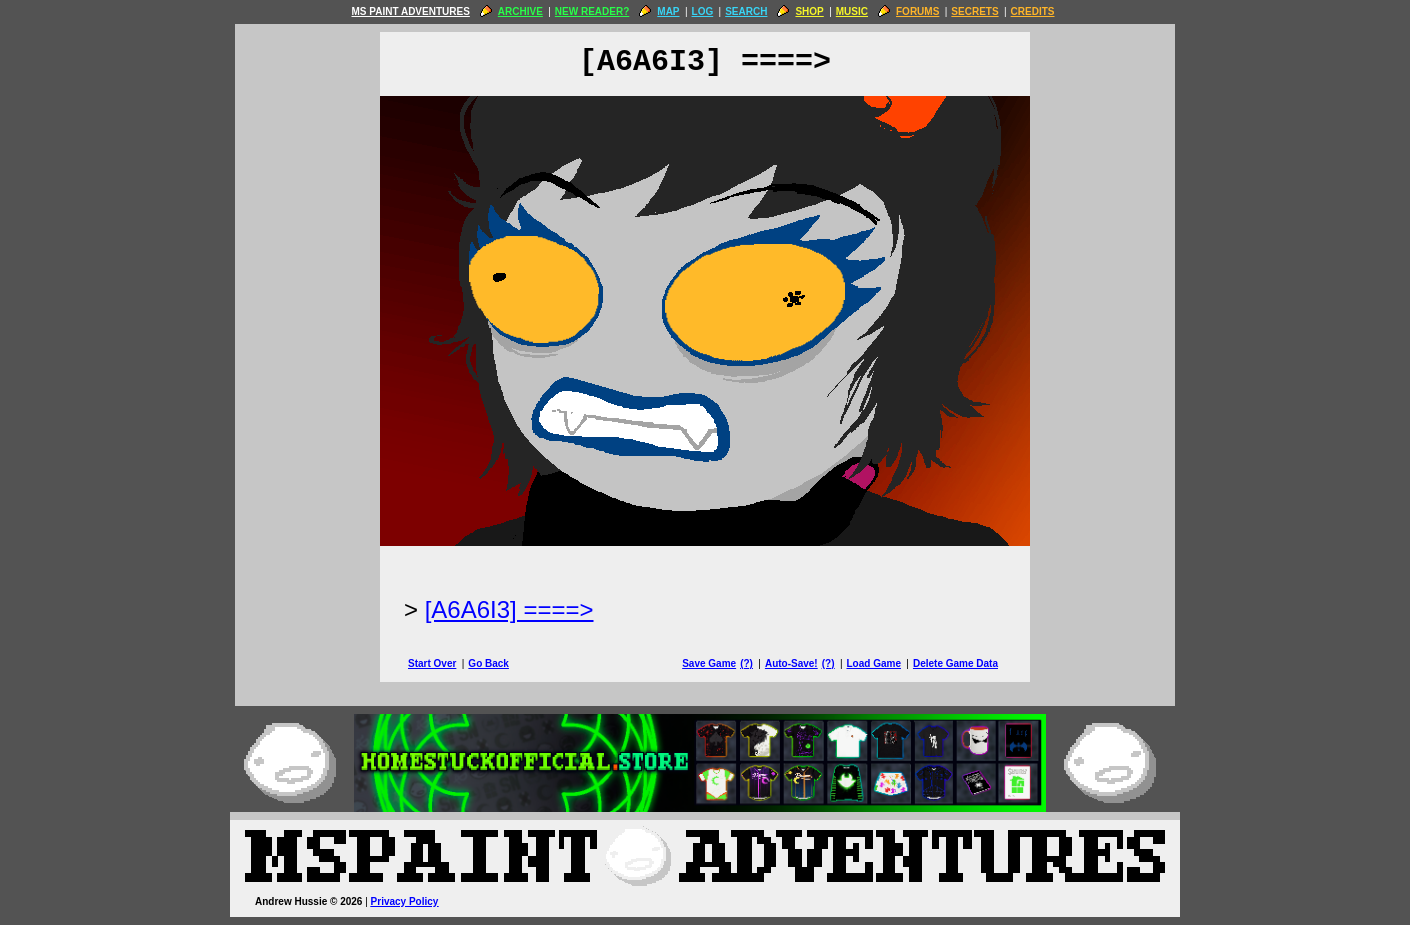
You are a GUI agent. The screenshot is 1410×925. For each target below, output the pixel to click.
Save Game (709, 663)
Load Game (873, 663)
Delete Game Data (955, 663)
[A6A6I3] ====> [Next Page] (509, 609)
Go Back (488, 663)
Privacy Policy (405, 901)
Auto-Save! (791, 663)
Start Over (432, 663)
